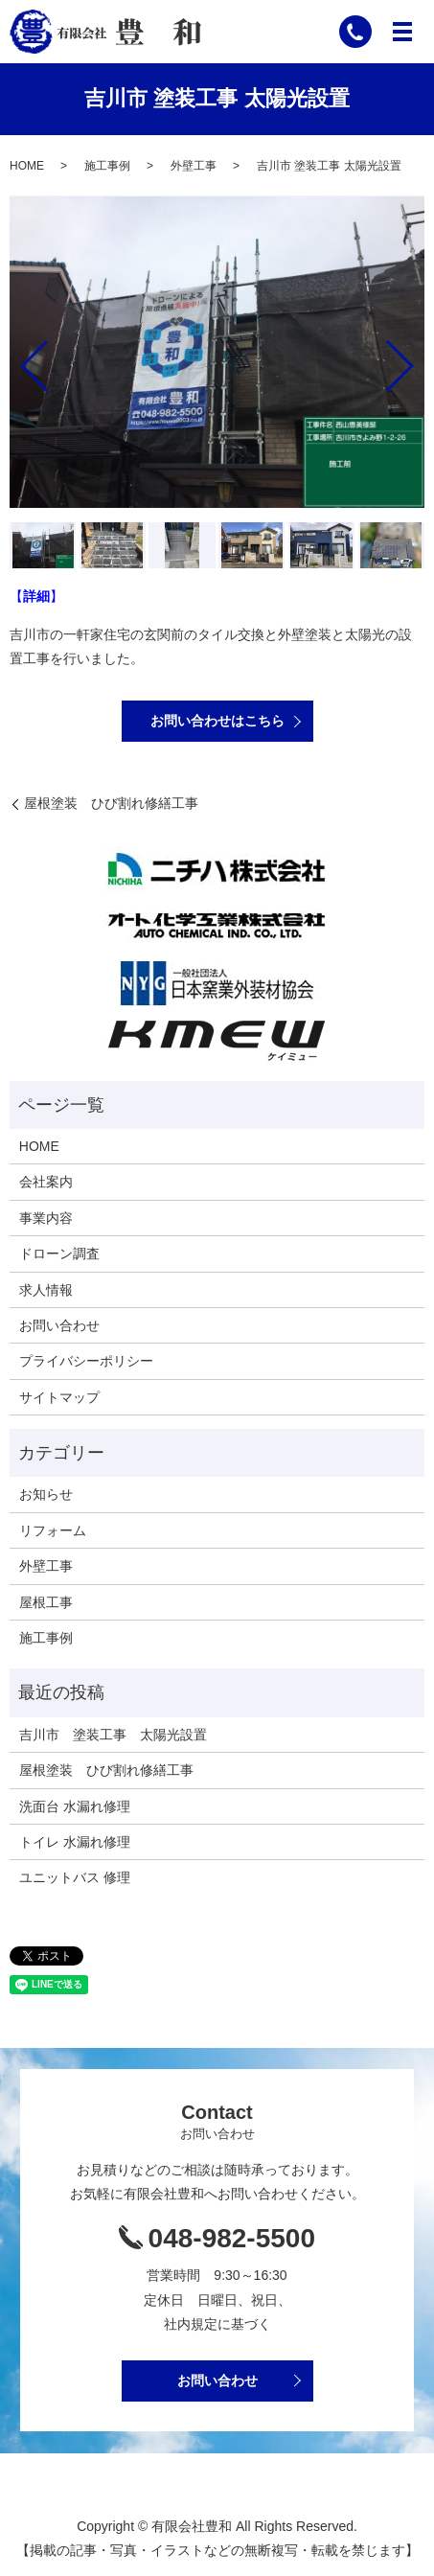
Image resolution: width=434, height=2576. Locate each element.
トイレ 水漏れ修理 (74, 1842)
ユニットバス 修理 (74, 1877)
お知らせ (46, 1494)
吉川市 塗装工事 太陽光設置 (113, 1734)
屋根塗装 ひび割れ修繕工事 (111, 803)
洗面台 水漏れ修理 (74, 1806)
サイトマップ (59, 1397)
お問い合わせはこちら (217, 720)
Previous (18, 358)
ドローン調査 (59, 1253)
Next (415, 358)
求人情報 (46, 1290)
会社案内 (46, 1181)
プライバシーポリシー (86, 1360)
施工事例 (107, 165)
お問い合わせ (59, 1325)
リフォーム (52, 1530)
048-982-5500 (231, 2238)
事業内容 (46, 1218)
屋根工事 (46, 1602)
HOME (27, 165)
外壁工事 (194, 165)
